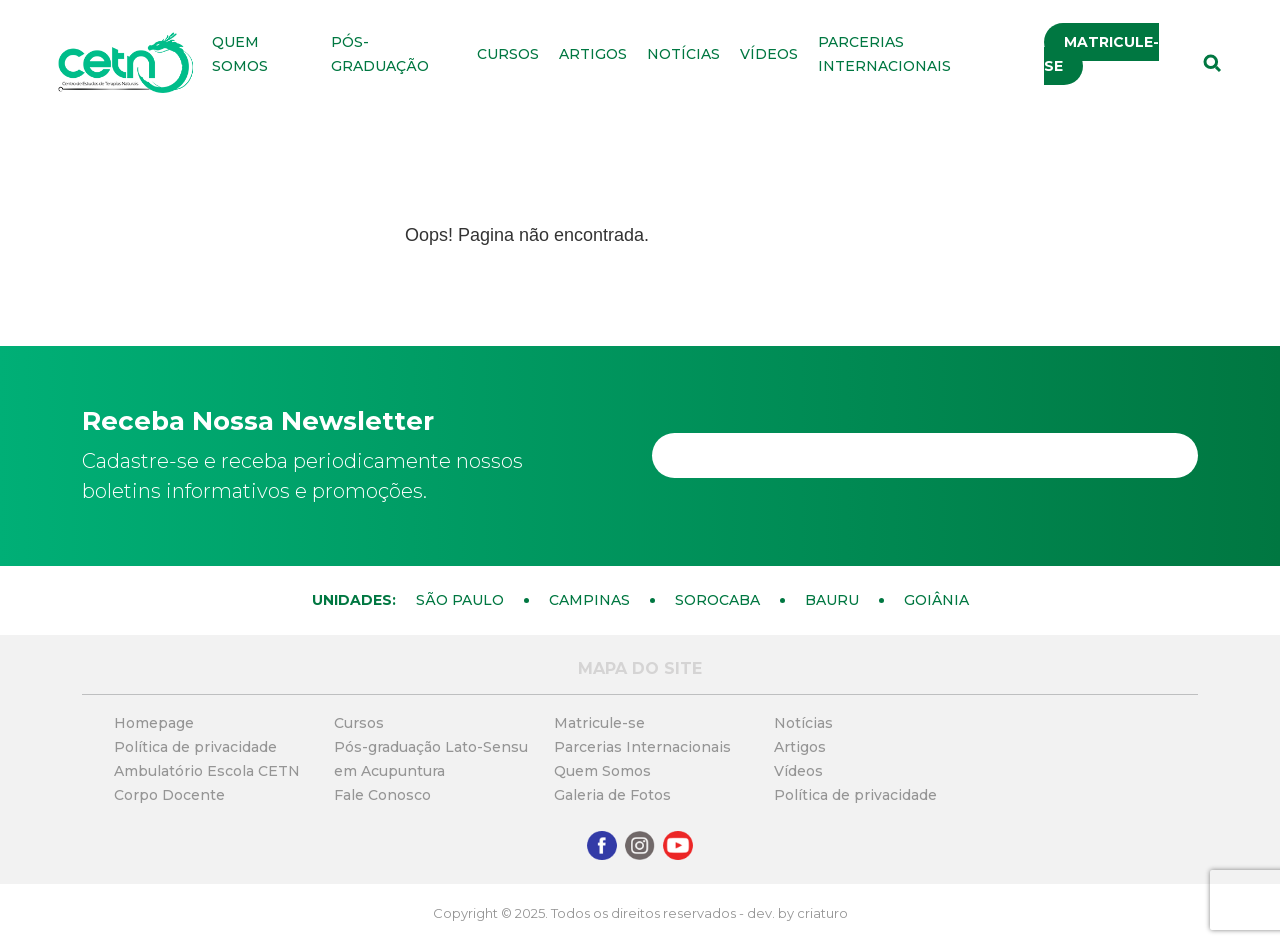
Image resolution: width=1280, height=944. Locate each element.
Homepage (154, 723)
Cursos (508, 54)
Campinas (589, 600)
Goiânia (936, 600)
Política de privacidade (195, 747)
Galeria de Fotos (612, 795)
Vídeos (769, 54)
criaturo (822, 913)
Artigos (593, 54)
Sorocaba (717, 600)
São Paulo (460, 600)
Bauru (832, 600)
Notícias (683, 54)
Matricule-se (1101, 54)
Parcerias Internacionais (642, 747)
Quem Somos (602, 771)
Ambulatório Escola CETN (207, 771)
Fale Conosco (382, 795)
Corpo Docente (169, 795)
